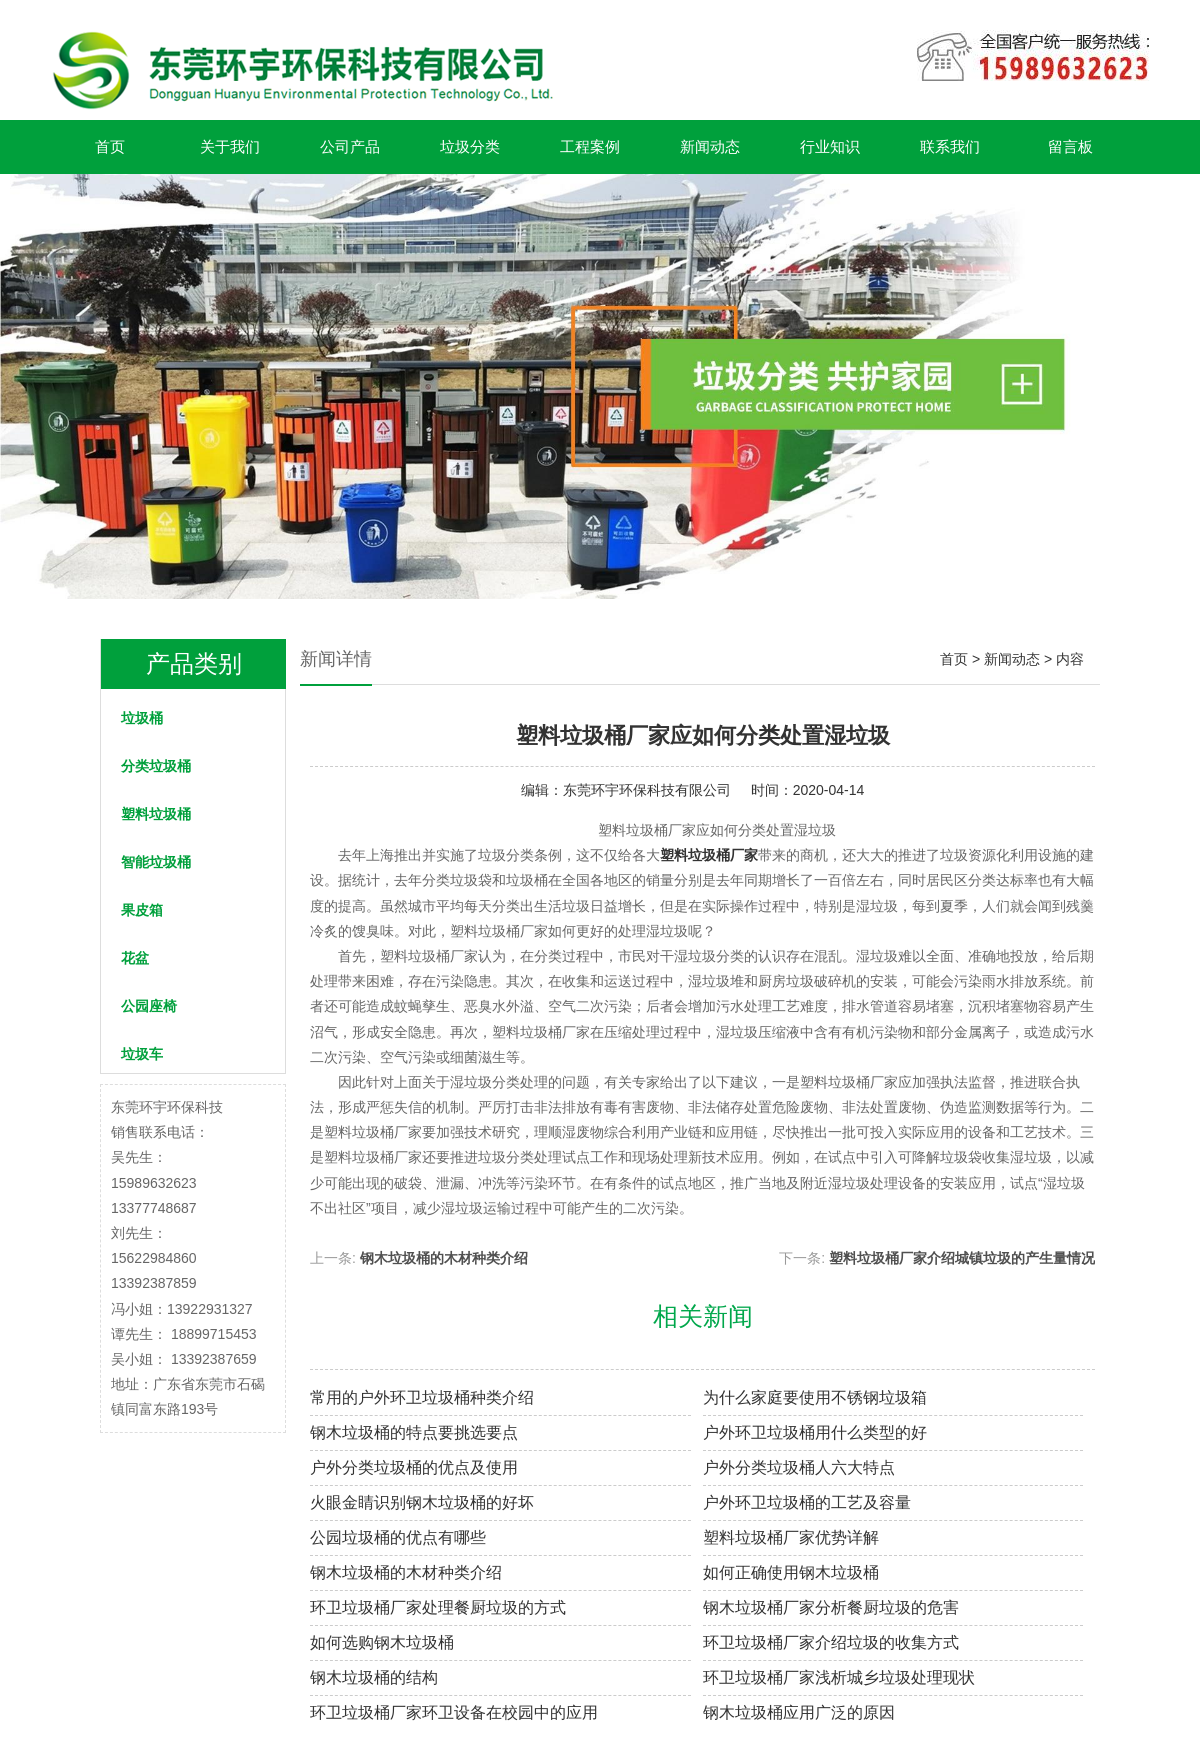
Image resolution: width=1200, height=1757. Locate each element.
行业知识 (830, 146)
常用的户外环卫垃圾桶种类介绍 (422, 1397)
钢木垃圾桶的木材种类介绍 (444, 1258)
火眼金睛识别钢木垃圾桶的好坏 (422, 1502)
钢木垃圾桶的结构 (374, 1677)
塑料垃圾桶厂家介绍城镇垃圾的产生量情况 (962, 1258)
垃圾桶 (142, 718)
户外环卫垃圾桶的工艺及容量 (807, 1502)
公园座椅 (149, 1006)
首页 (110, 146)
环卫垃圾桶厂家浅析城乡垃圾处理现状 (839, 1677)
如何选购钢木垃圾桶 (382, 1642)
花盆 (135, 958)
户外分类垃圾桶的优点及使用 (414, 1467)
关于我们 (230, 146)
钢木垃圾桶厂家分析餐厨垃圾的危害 (831, 1607)
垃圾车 (142, 1054)
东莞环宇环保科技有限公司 (647, 790)
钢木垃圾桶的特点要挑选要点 (414, 1432)
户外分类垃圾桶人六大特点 (799, 1467)
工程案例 (590, 146)
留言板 (1070, 146)
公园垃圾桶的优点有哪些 (398, 1537)
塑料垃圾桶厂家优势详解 (791, 1537)
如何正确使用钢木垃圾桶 (791, 1572)
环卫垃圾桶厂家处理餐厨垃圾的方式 (438, 1607)
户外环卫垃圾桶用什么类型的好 (815, 1432)
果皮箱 (142, 910)
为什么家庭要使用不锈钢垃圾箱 (815, 1397)
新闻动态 (710, 146)
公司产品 (350, 146)
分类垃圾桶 (156, 766)
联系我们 (950, 146)
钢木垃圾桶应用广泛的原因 (799, 1712)
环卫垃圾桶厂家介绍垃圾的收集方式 (831, 1642)
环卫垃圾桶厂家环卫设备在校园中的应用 (454, 1712)
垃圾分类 (470, 146)
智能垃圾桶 (156, 862)
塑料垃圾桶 (156, 814)
